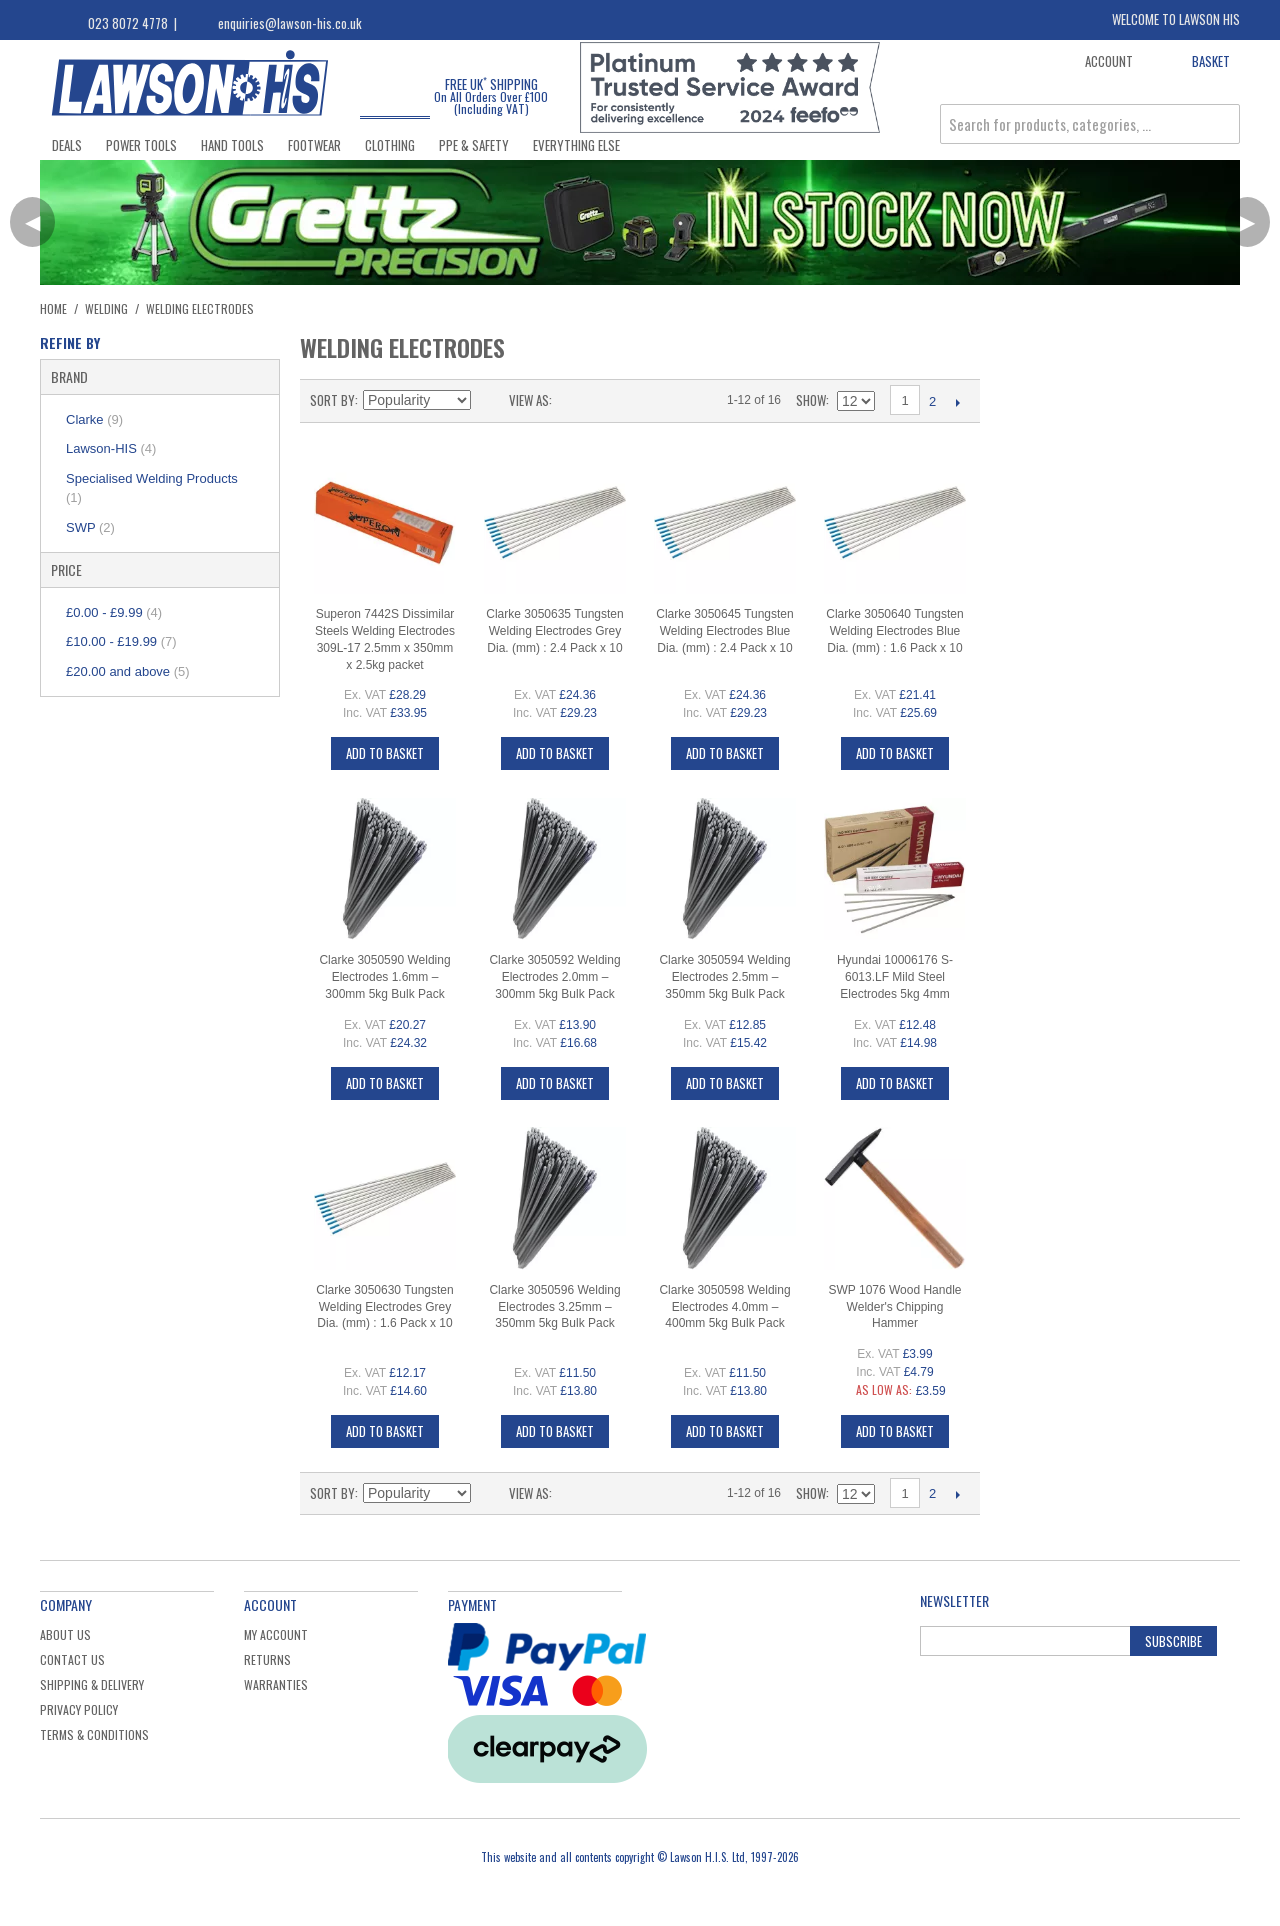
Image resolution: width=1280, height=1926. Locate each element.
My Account (276, 1634)
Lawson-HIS (111, 448)
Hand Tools (232, 145)
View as (529, 400)
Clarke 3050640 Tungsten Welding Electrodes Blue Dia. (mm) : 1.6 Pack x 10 (894, 631)
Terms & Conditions (94, 1734)
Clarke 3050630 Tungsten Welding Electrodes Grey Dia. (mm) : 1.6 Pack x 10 (384, 1307)
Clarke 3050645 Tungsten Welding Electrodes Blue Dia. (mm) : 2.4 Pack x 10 (724, 631)
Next (957, 402)
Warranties (276, 1684)
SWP (90, 527)
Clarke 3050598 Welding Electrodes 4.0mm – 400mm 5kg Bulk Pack (724, 1307)
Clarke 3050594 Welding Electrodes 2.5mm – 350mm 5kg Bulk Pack (724, 977)
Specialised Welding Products (152, 488)
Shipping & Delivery (92, 1684)
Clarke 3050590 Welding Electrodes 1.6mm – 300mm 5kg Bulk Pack (384, 977)
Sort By (332, 400)
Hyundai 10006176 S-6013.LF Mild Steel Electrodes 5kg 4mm (895, 977)
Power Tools (141, 145)
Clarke (94, 419)
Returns (267, 1659)
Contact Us (72, 1659)
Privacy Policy (79, 1709)
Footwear (314, 145)
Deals (67, 145)
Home (53, 308)
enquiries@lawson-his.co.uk (290, 23)
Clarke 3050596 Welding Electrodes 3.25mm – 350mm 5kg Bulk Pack (554, 1307)
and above (128, 671)
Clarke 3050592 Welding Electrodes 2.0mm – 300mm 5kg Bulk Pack (554, 977)
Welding (106, 308)
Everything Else (576, 145)
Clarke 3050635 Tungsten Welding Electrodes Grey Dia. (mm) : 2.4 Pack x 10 (554, 631)
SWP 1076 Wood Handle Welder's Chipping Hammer (895, 1307)
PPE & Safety (474, 145)
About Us (65, 1634)
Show (811, 400)
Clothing (390, 145)
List (607, 400)
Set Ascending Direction (489, 400)
